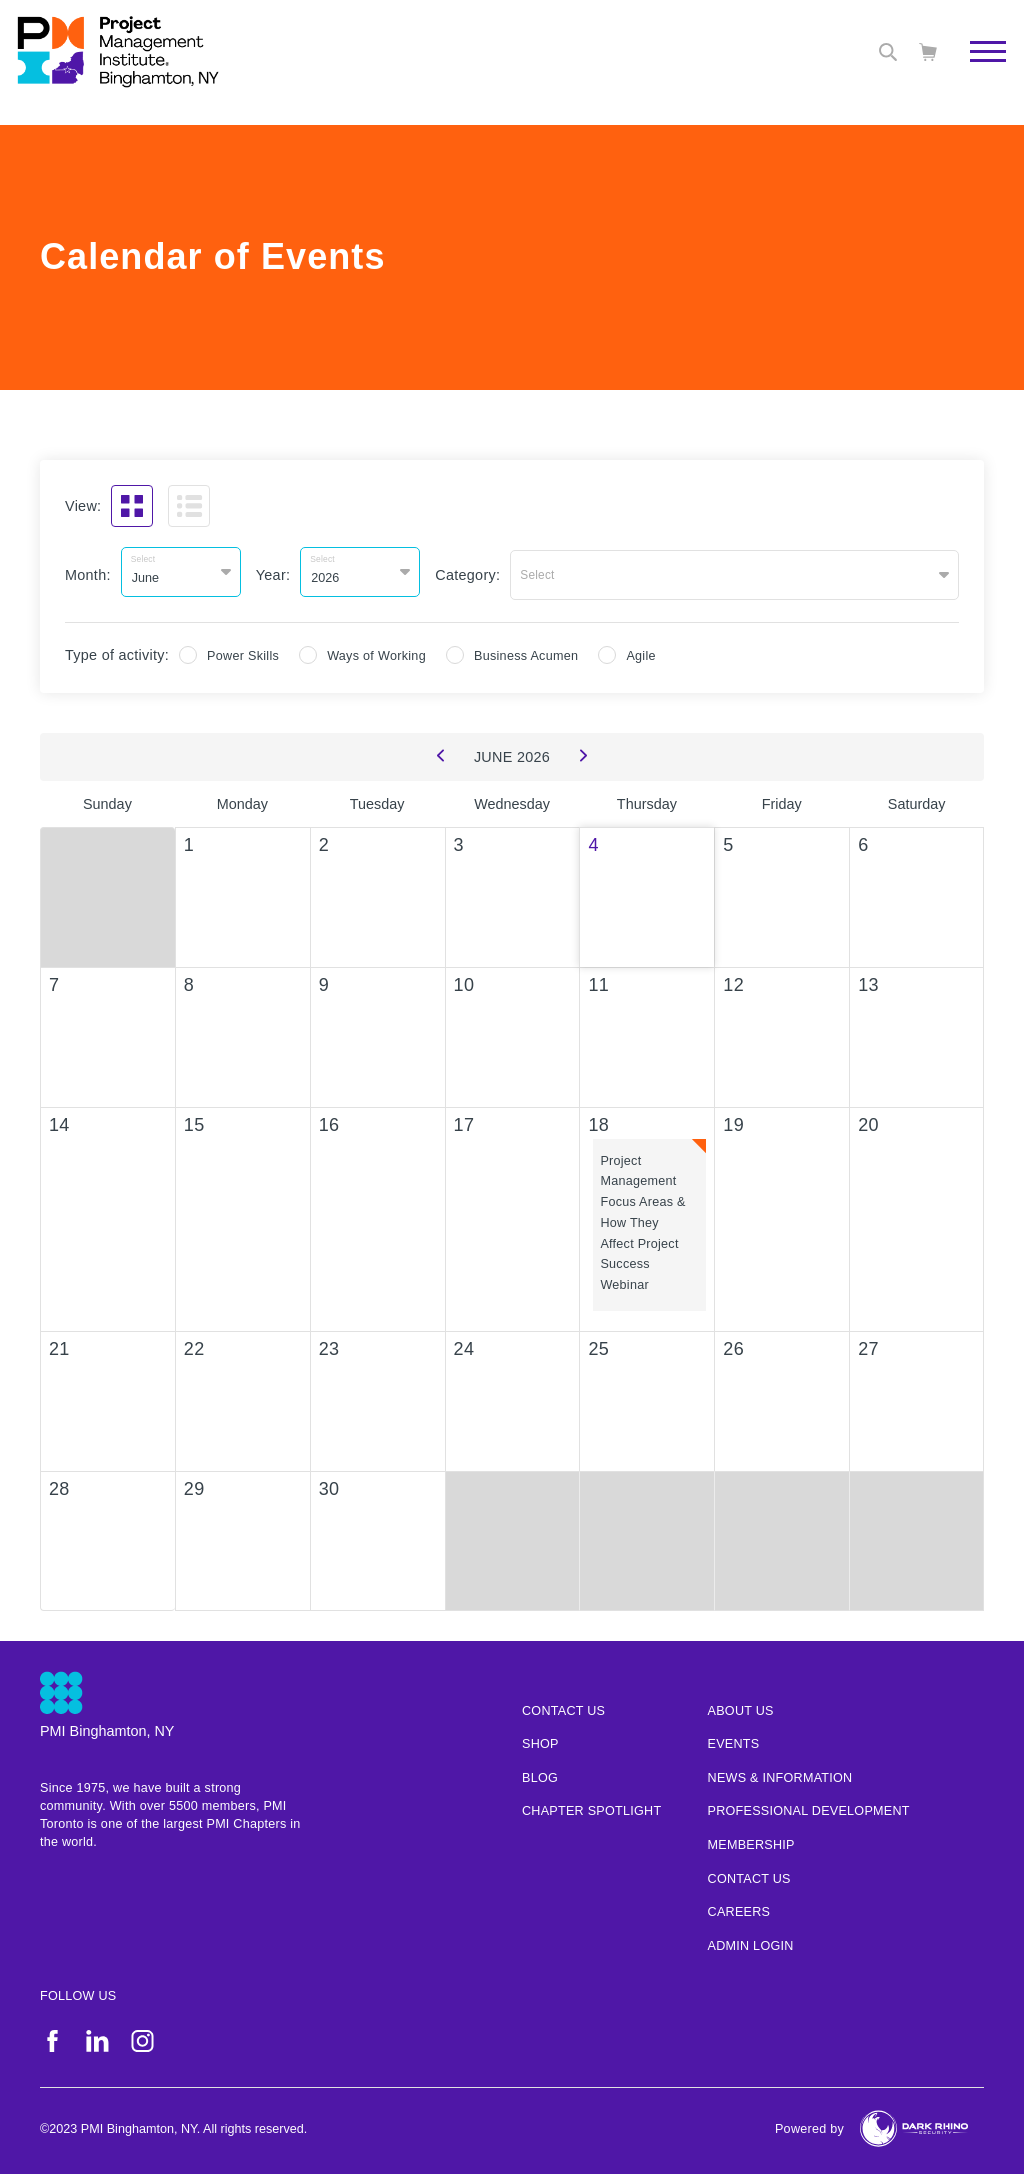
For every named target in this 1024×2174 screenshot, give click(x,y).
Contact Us (749, 1873)
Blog (540, 1773)
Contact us (563, 1705)
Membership (751, 1840)
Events (734, 1739)
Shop (540, 1739)
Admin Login (751, 1941)
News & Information (780, 1773)
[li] (97, 2036)
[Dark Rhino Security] (914, 2123)
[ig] (142, 2036)
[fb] (52, 2036)
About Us (741, 1705)
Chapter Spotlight (591, 1806)
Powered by (809, 2124)
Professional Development (809, 1806)
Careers (739, 1907)
